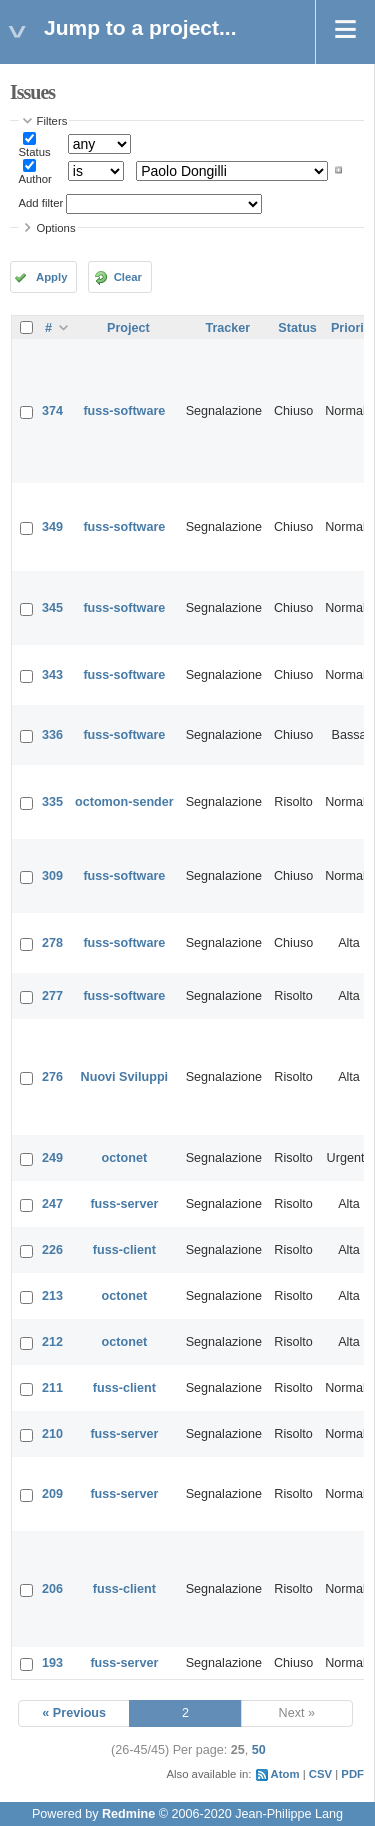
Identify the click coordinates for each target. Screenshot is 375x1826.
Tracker (227, 328)
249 (52, 1158)
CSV (320, 1774)
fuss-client (124, 1250)
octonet (124, 1158)
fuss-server (124, 1204)
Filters (52, 121)
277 (52, 996)
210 (52, 1434)
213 (52, 1296)
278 (52, 943)
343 (52, 675)
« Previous (74, 1713)
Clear (128, 277)
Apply (51, 277)
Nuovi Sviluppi (124, 1077)
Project (128, 328)
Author (35, 179)
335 (52, 802)
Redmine (128, 1814)
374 (52, 411)
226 (52, 1250)
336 (52, 735)
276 (52, 1077)
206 (52, 1589)
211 (52, 1388)
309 (52, 876)
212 (52, 1342)
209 (52, 1494)
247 (52, 1204)
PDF (352, 1774)
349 (52, 527)
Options (56, 228)
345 (52, 608)
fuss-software (124, 411)
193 (52, 1663)
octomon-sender (124, 802)
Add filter (41, 203)
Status (35, 152)
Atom (285, 1774)
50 (259, 1750)
